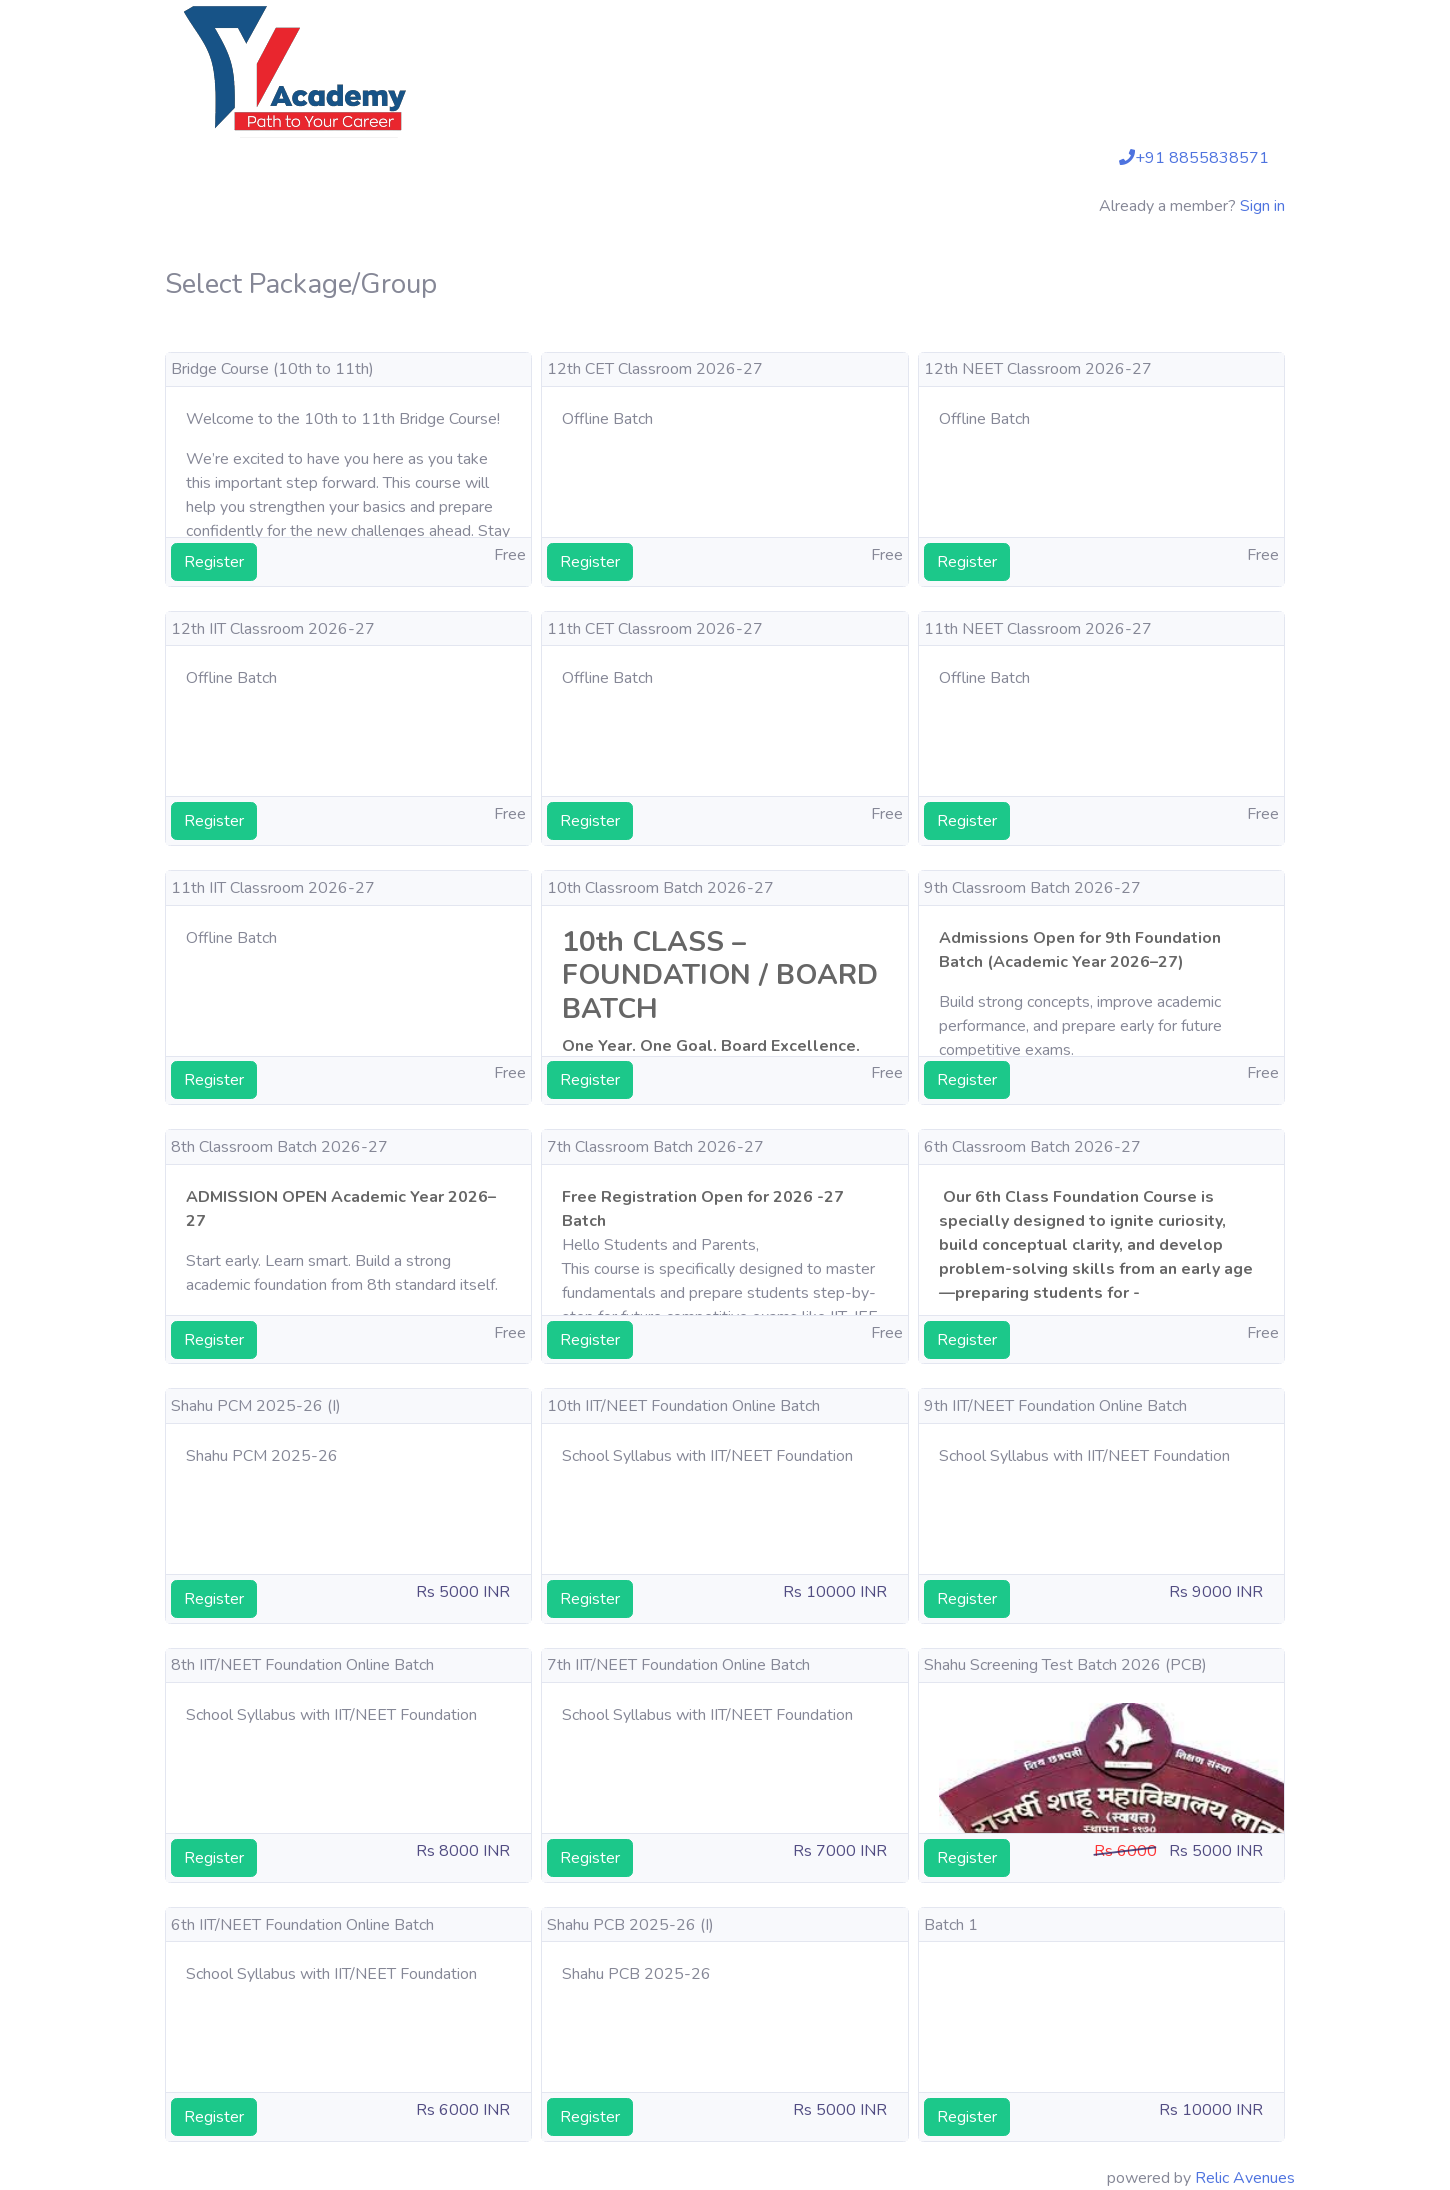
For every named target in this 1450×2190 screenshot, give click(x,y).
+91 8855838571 (1194, 158)
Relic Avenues (1245, 2178)
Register (214, 562)
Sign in (1262, 206)
